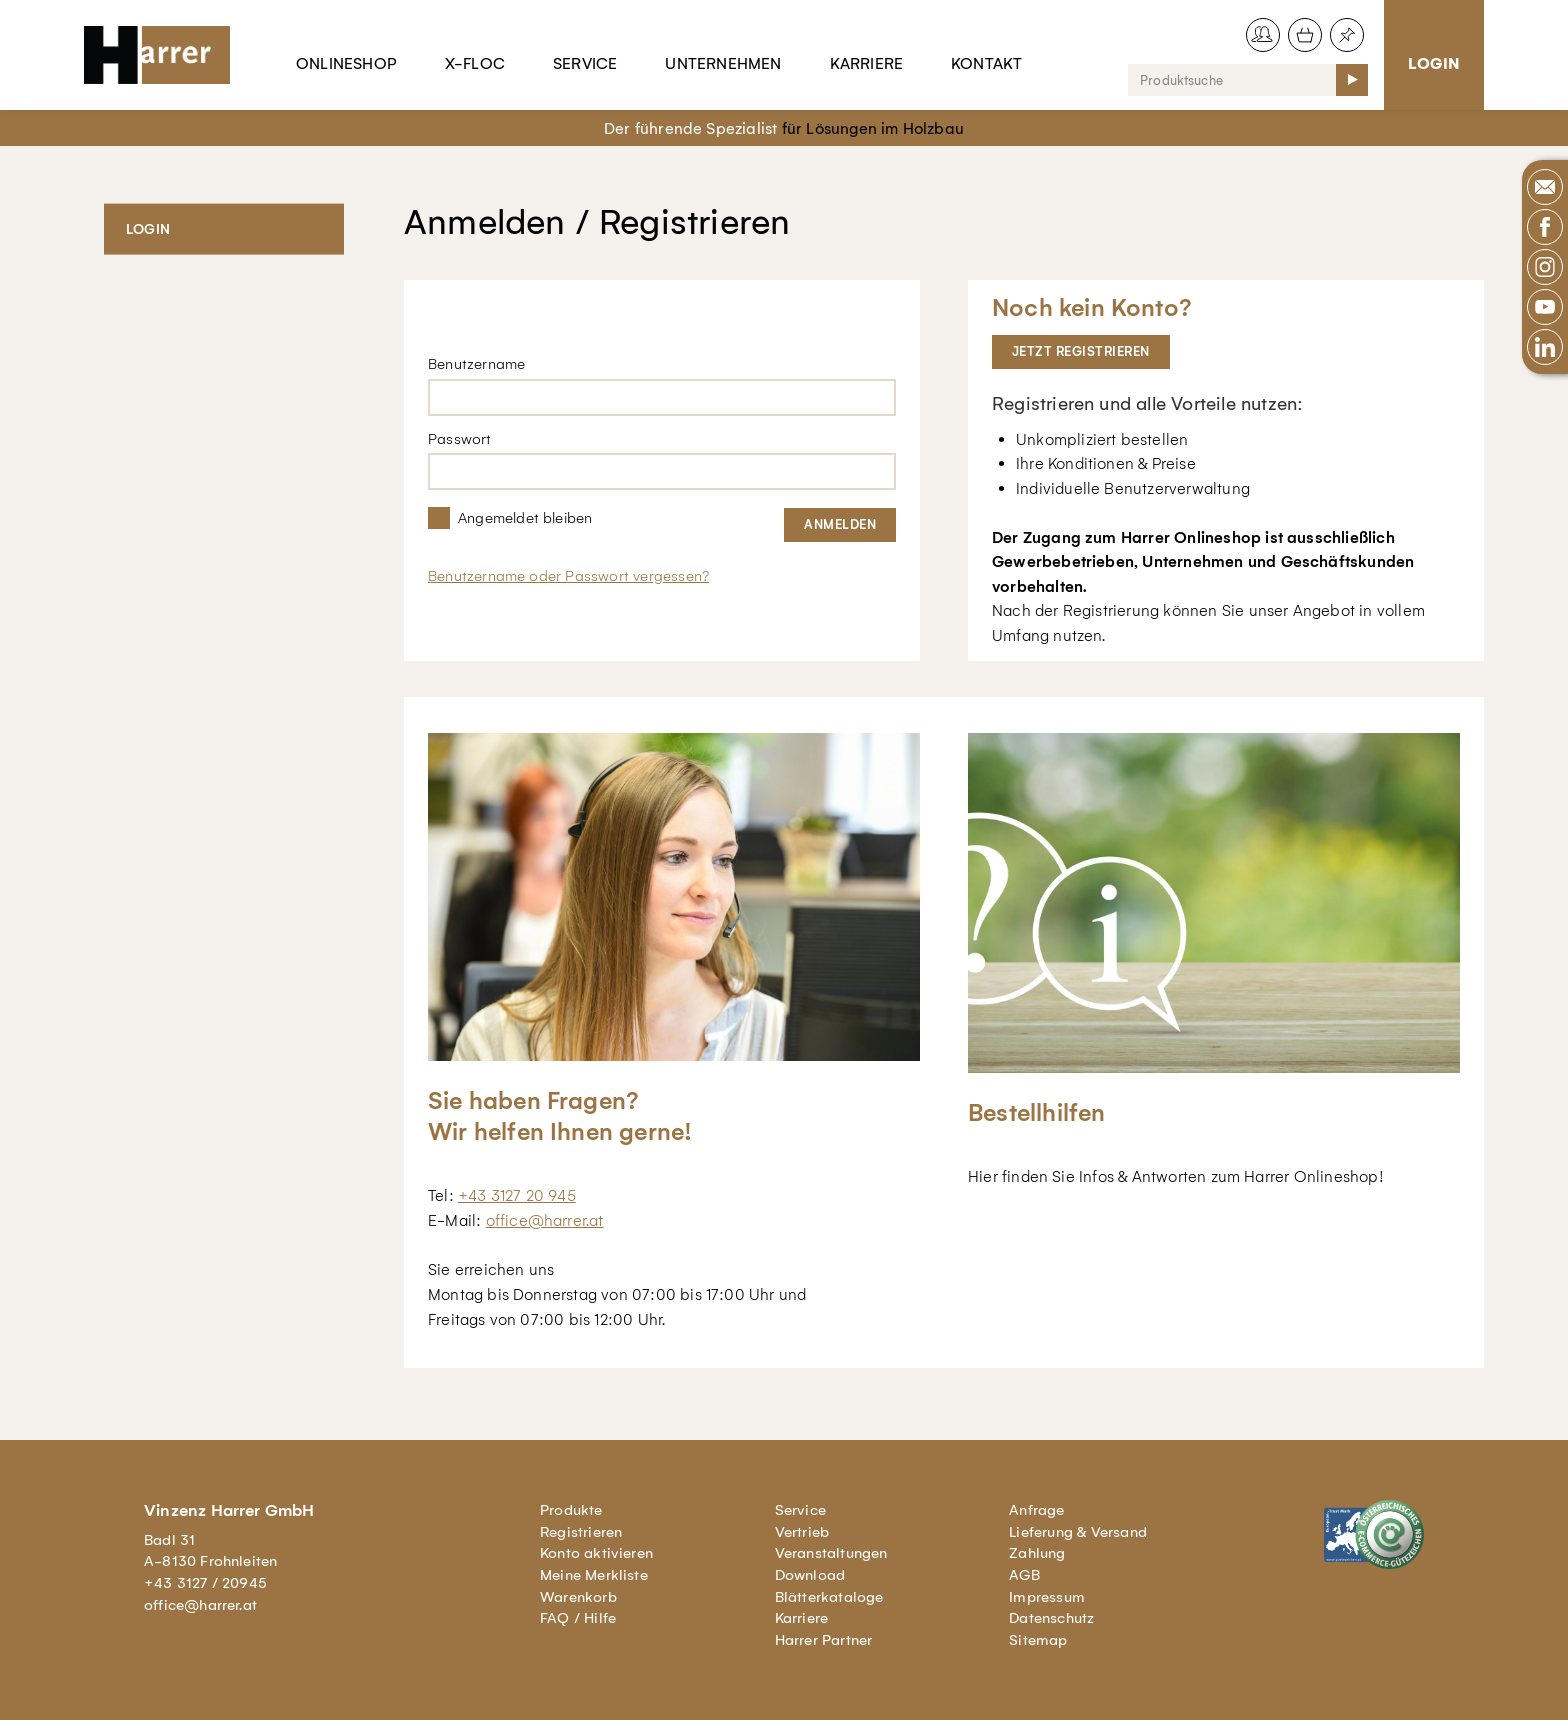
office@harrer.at (545, 1220)
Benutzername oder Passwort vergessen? (568, 576)
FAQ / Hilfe (578, 1618)
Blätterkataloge (829, 1597)
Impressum (1047, 1597)
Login (1434, 63)
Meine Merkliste (594, 1575)
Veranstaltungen (831, 1553)
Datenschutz (1051, 1618)
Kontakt (986, 63)
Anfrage (1036, 1510)
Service (585, 63)
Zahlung (1037, 1553)
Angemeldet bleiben (525, 518)
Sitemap (1038, 1640)
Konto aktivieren (596, 1553)
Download (810, 1575)
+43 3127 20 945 (517, 1195)
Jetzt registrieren (1081, 351)
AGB (1024, 1575)
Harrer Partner (824, 1640)
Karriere (867, 63)
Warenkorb (578, 1597)
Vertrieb (802, 1532)
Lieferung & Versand (1078, 1532)
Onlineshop (346, 63)
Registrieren (581, 1532)
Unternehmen (723, 63)
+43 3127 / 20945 (205, 1583)
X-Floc (475, 63)
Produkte (571, 1510)
